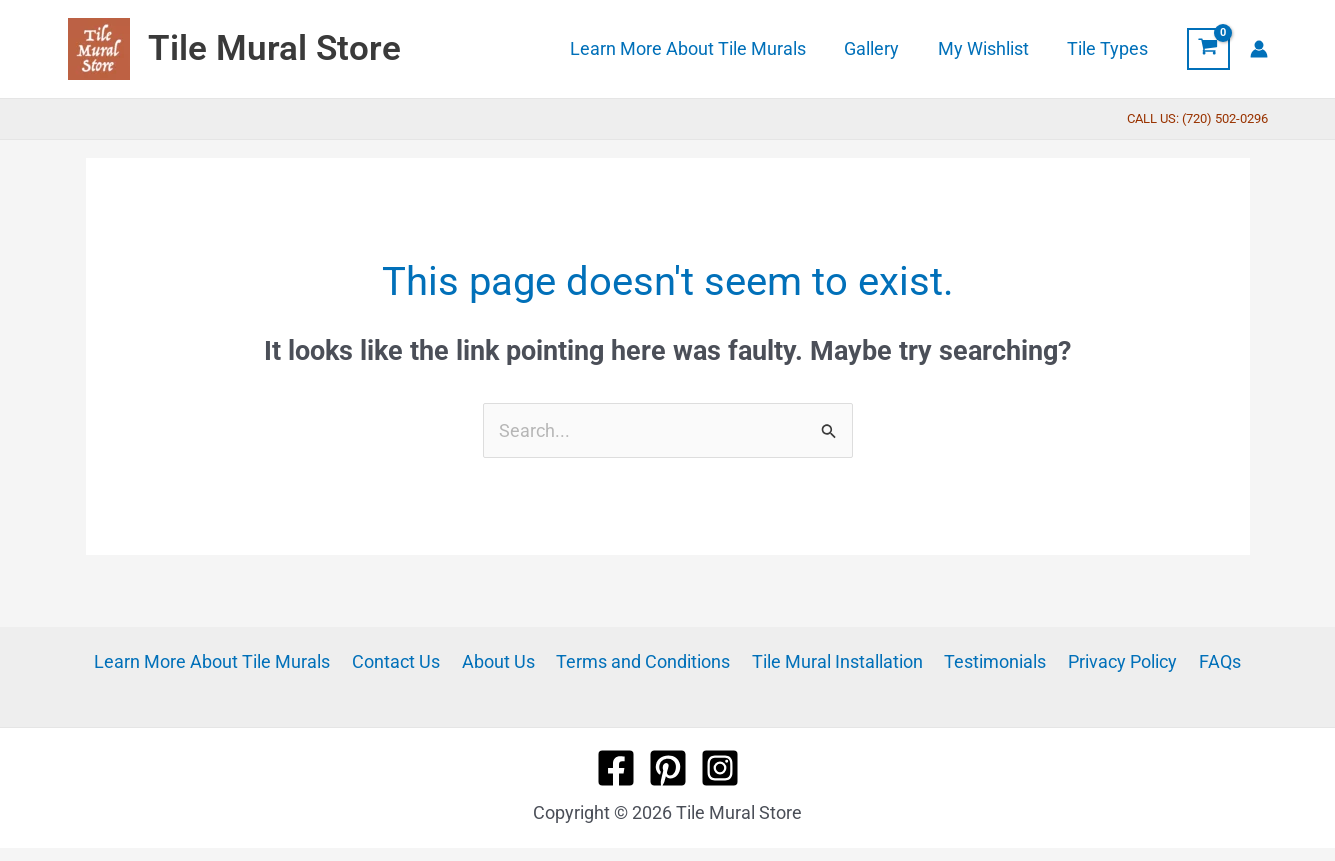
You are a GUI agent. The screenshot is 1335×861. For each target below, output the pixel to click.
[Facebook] (616, 768)
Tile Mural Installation (835, 661)
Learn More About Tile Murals (225, 661)
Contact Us (405, 661)
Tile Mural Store (274, 48)
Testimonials (990, 661)
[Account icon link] (1259, 49)
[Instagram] (720, 768)
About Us (503, 661)
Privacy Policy (1113, 661)
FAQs (1207, 661)
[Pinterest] (668, 768)
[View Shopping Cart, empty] (1208, 49)
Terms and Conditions (645, 661)
